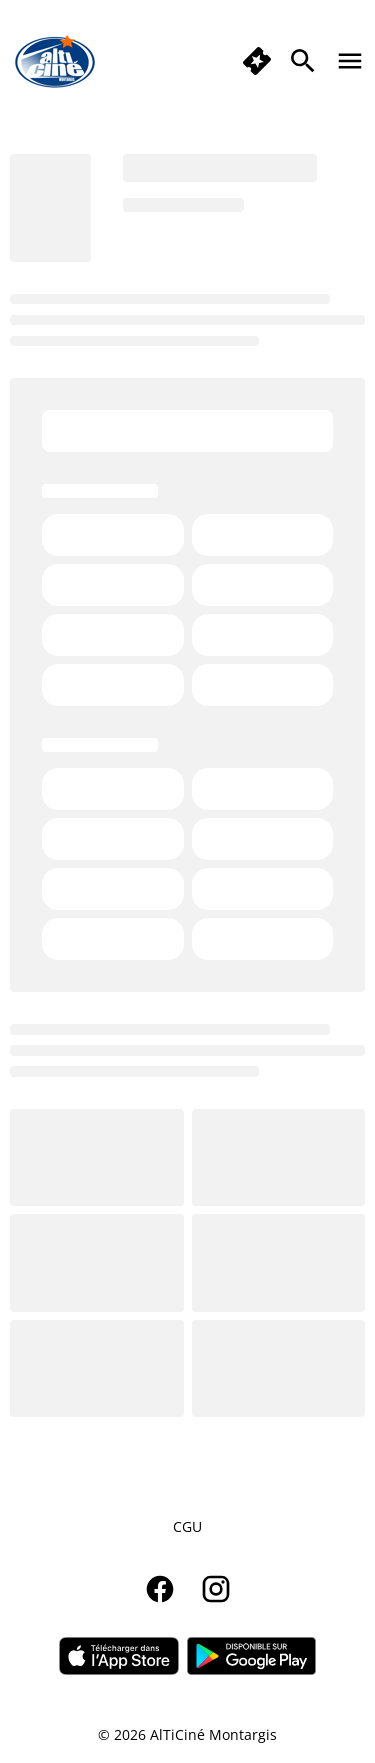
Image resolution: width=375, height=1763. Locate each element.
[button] (257, 61)
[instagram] (216, 1589)
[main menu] (350, 61)
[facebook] (160, 1589)
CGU (187, 1526)
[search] (303, 61)
